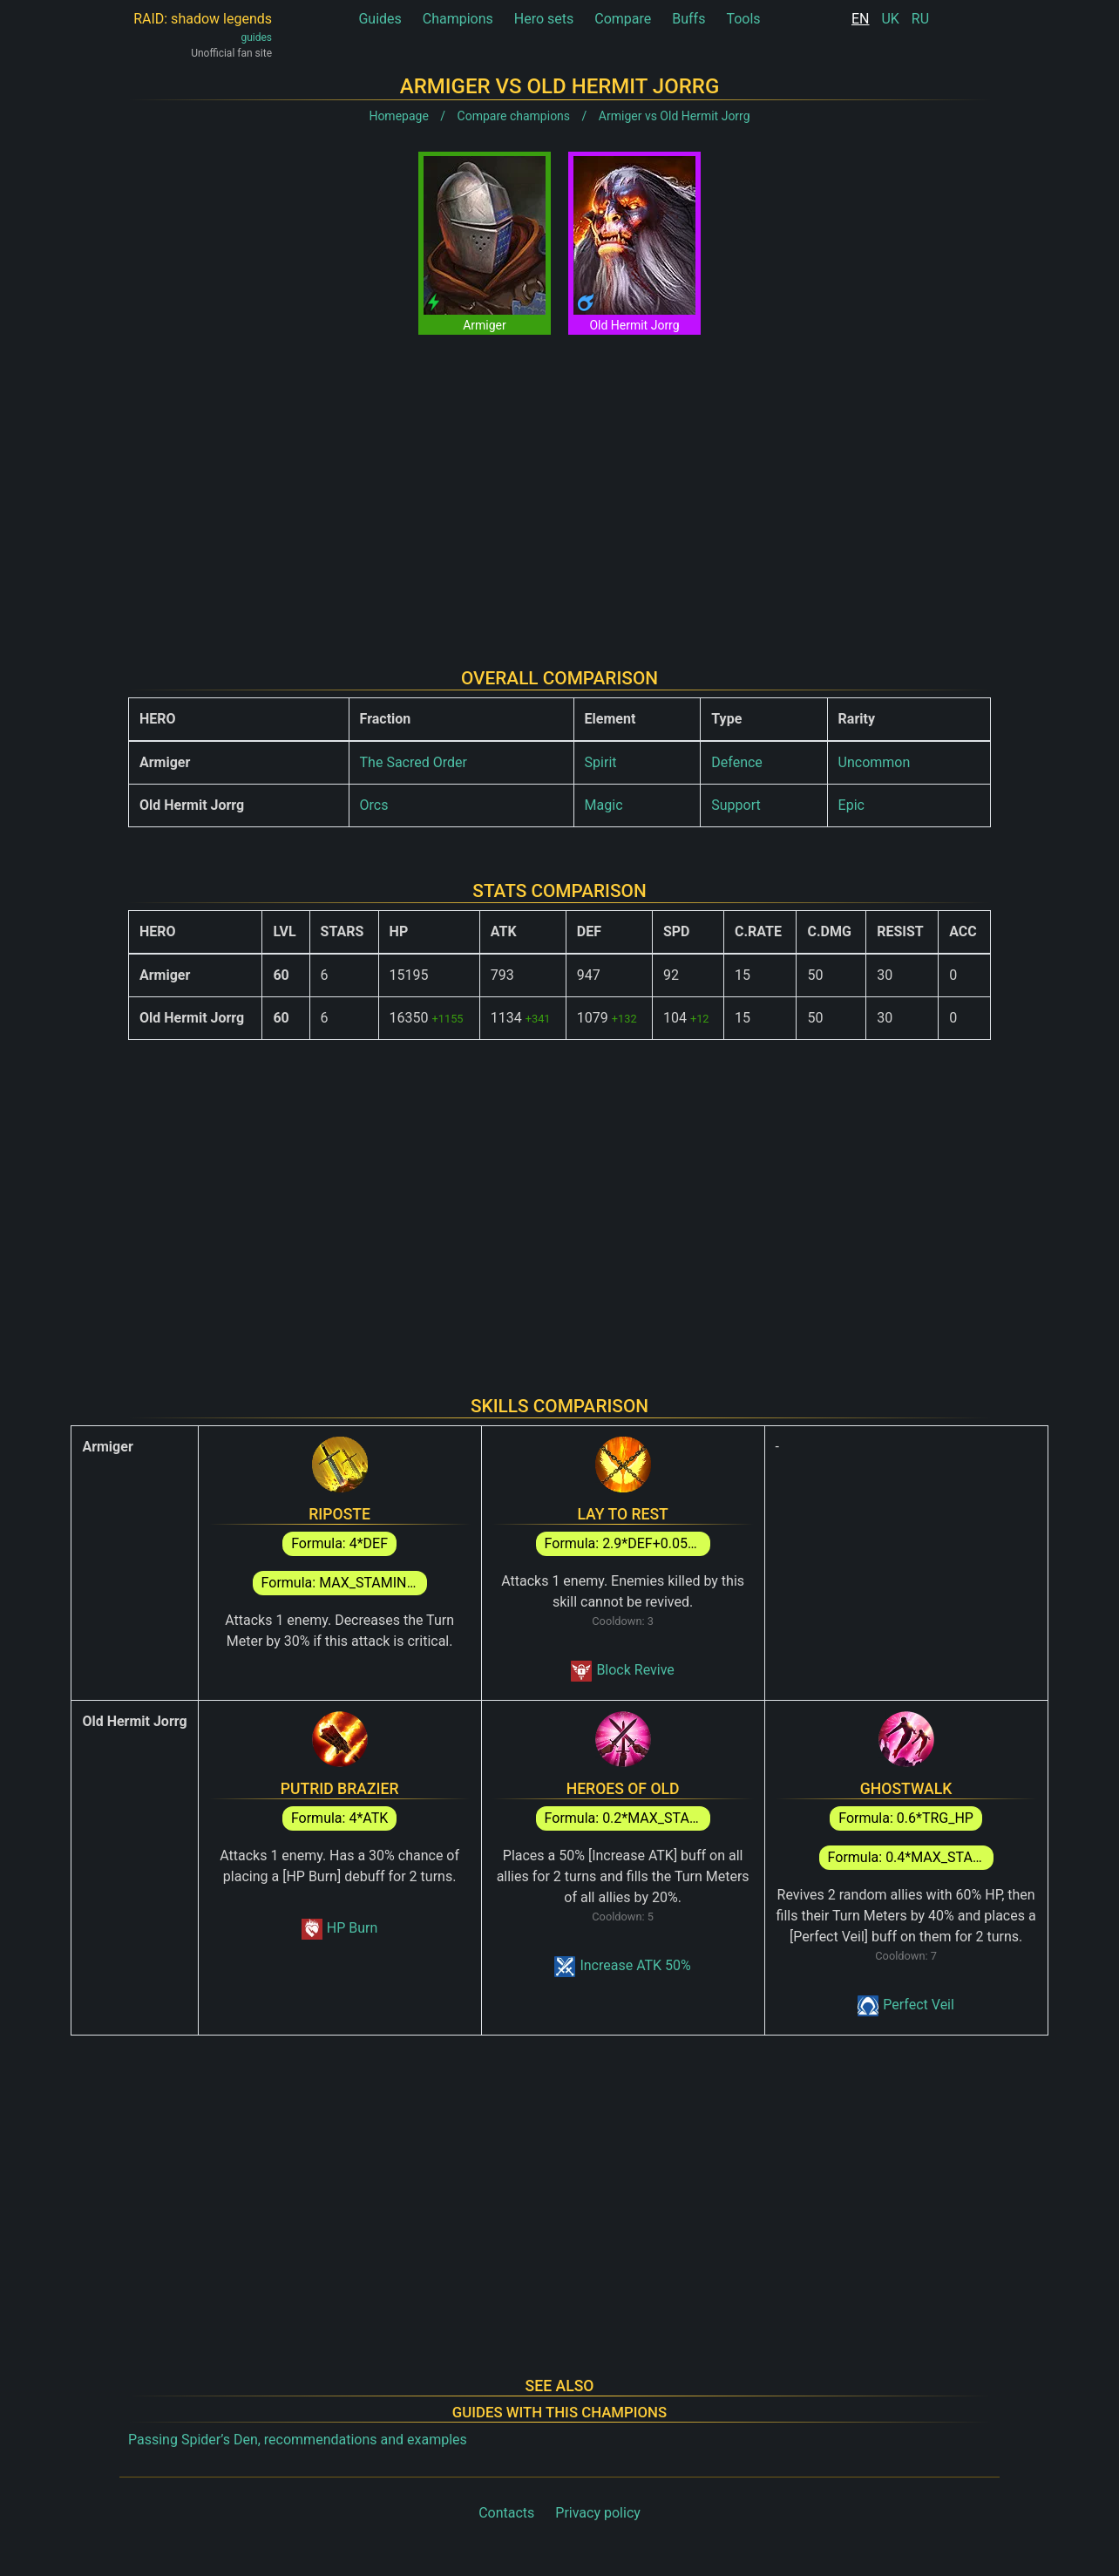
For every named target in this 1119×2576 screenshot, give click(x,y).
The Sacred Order (413, 762)
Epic (851, 805)
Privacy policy (598, 2513)
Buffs (688, 18)
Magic (604, 805)
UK (890, 18)
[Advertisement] (559, 487)
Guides (379, 18)
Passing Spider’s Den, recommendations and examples (297, 2439)
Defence (737, 762)
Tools (743, 18)
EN (860, 18)
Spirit (601, 762)
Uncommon (874, 762)
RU (920, 18)
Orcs (374, 805)
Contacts (506, 2513)
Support (735, 805)
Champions (458, 18)
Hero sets (544, 18)
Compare (622, 18)
